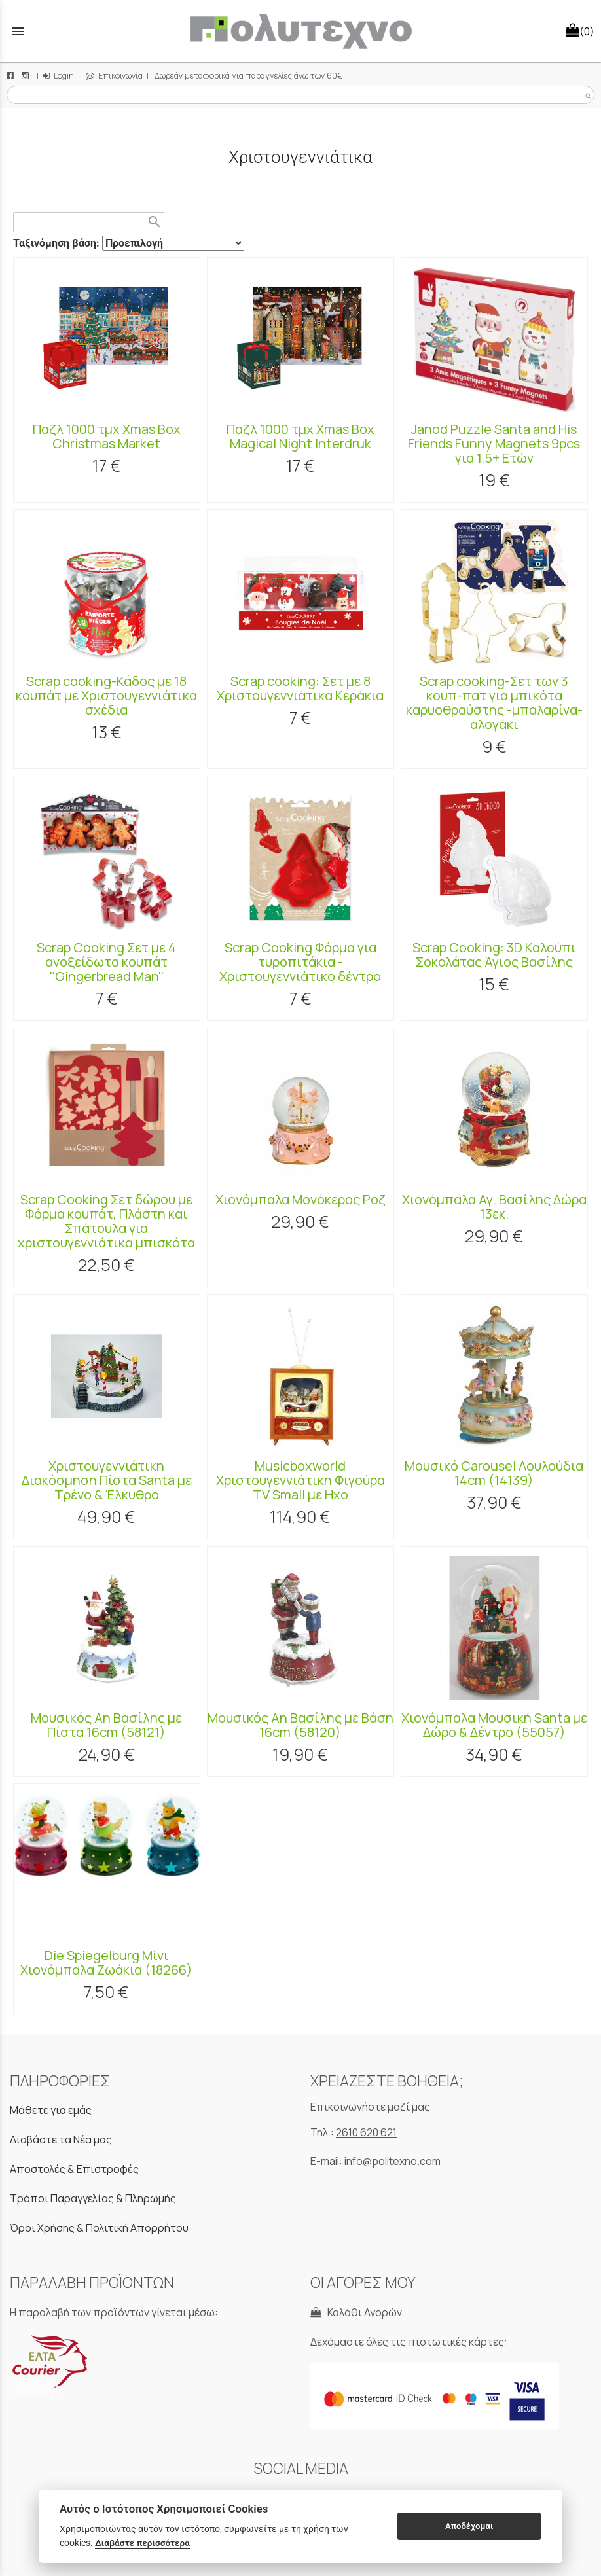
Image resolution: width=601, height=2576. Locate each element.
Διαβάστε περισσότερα (142, 2542)
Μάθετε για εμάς (51, 2110)
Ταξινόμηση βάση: (57, 243)
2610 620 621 (366, 2132)
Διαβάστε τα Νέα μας (61, 2139)
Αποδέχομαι (469, 2526)
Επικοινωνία (114, 75)
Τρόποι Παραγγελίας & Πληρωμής (93, 2198)
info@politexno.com (392, 2161)
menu (18, 31)
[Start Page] (300, 31)
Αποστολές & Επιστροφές (74, 2169)
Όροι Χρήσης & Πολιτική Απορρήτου (99, 2228)
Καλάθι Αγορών (356, 2312)
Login (58, 75)
